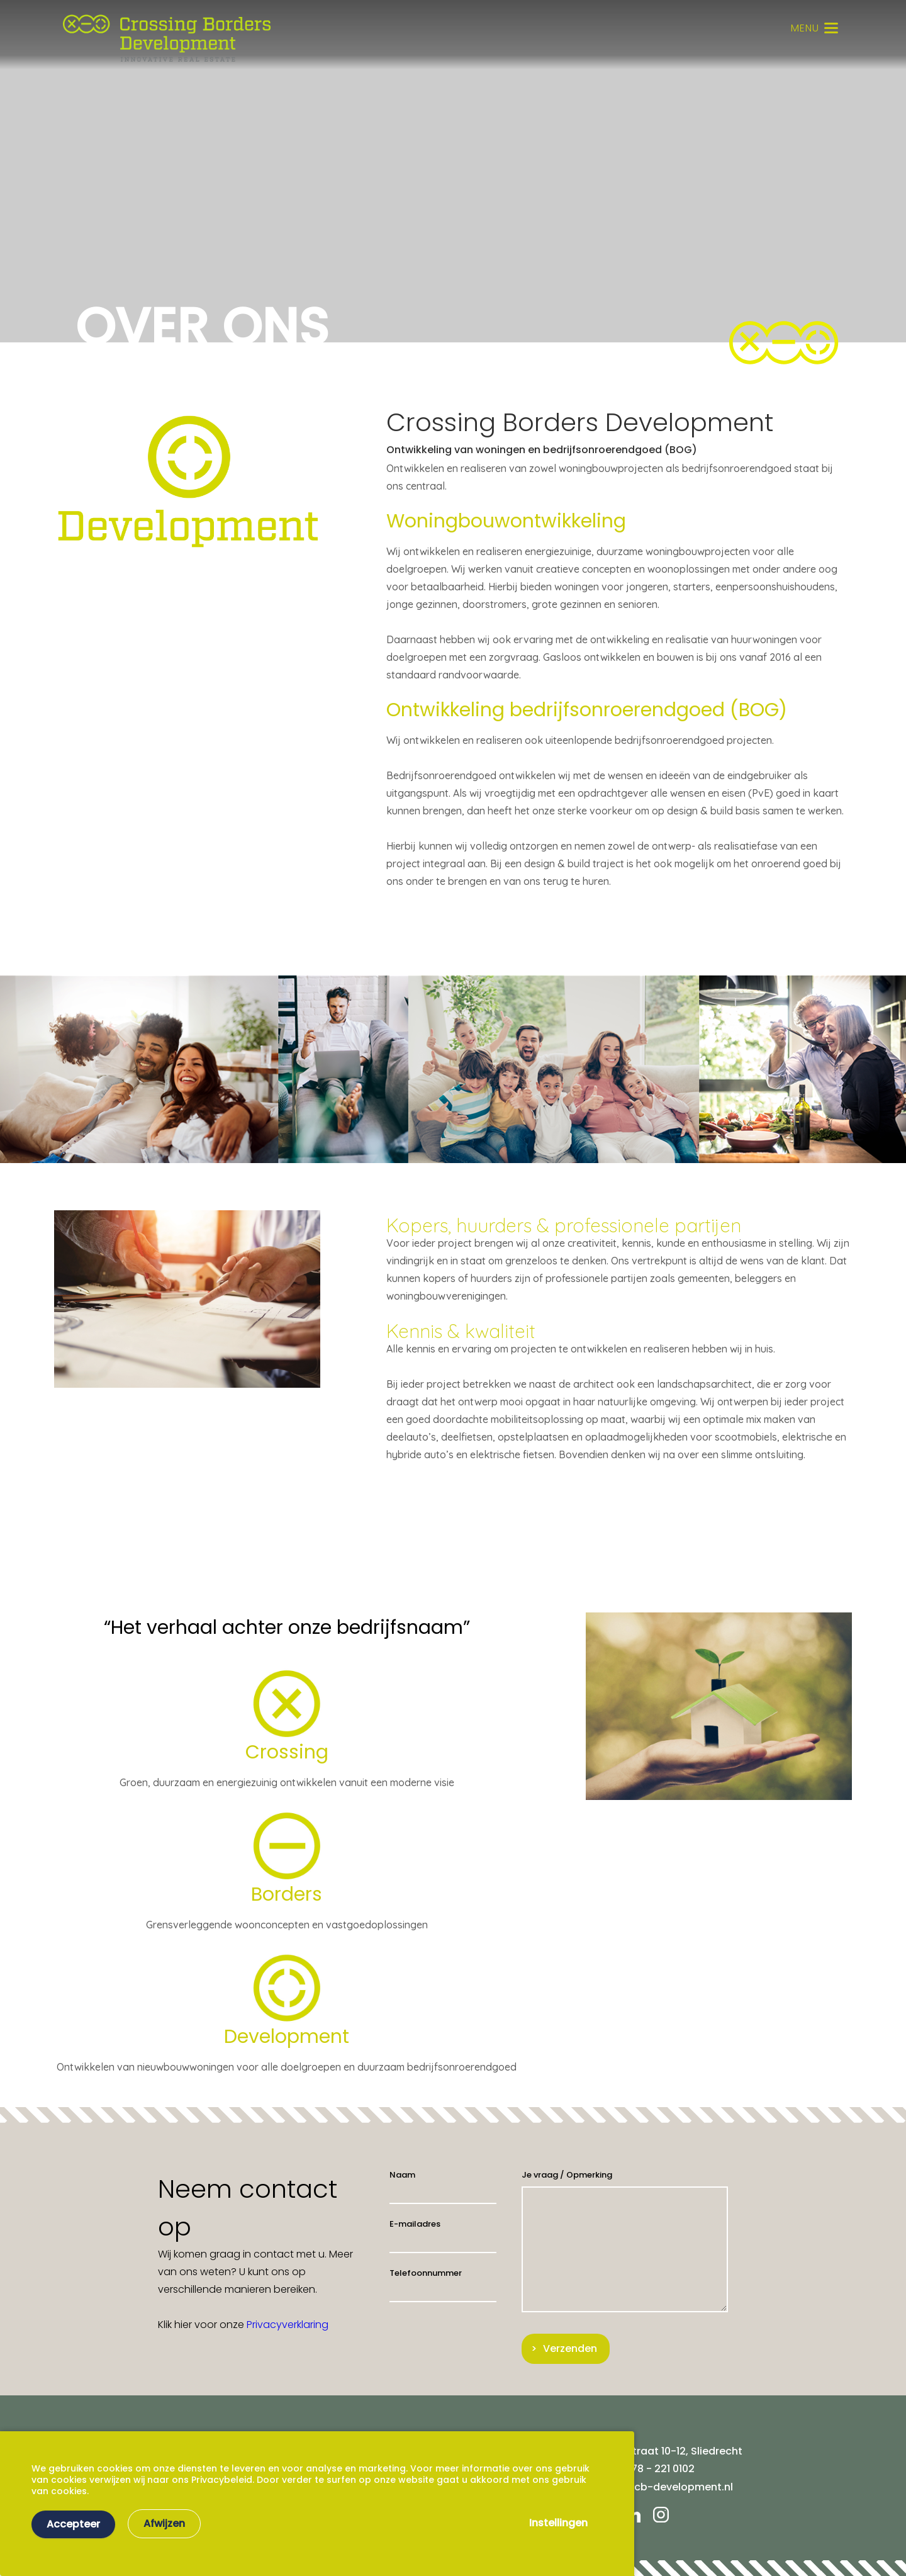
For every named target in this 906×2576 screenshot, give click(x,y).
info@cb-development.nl (669, 2487)
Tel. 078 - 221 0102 (650, 2468)
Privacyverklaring (287, 2324)
